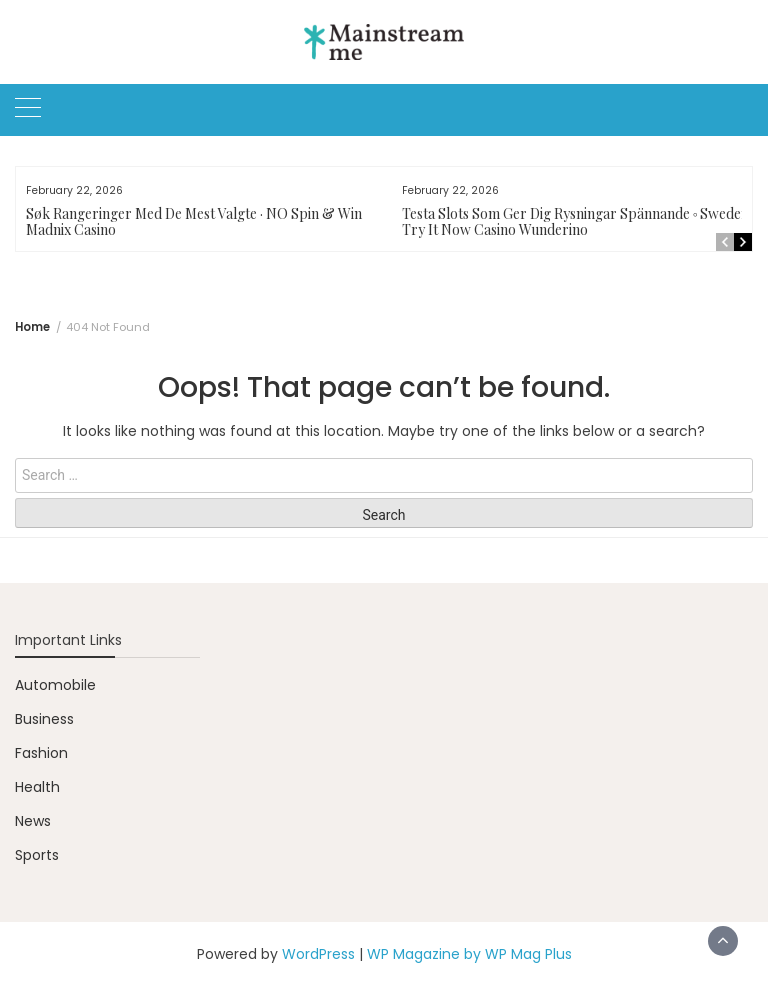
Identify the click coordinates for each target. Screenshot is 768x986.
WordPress (318, 954)
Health (37, 787)
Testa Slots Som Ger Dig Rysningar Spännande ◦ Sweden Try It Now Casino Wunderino (576, 221)
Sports (37, 855)
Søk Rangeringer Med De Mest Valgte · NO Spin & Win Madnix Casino (194, 221)
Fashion (41, 753)
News (33, 821)
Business (44, 719)
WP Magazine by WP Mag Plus (469, 954)
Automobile (55, 685)
